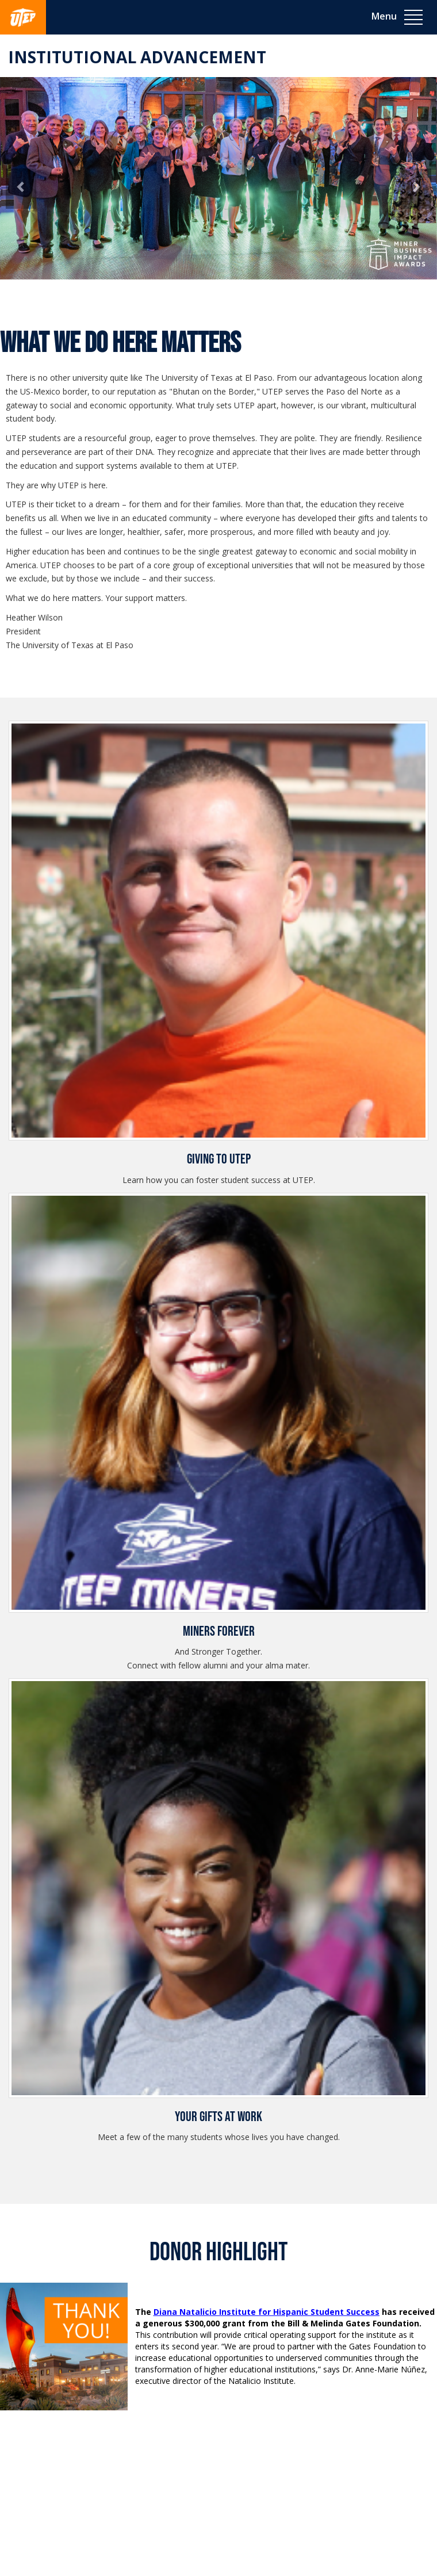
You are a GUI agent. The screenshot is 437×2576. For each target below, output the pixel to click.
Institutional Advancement (137, 57)
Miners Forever (219, 1631)
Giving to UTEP (219, 1159)
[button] (21, 189)
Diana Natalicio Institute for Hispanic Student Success (266, 2311)
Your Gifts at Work (218, 2116)
